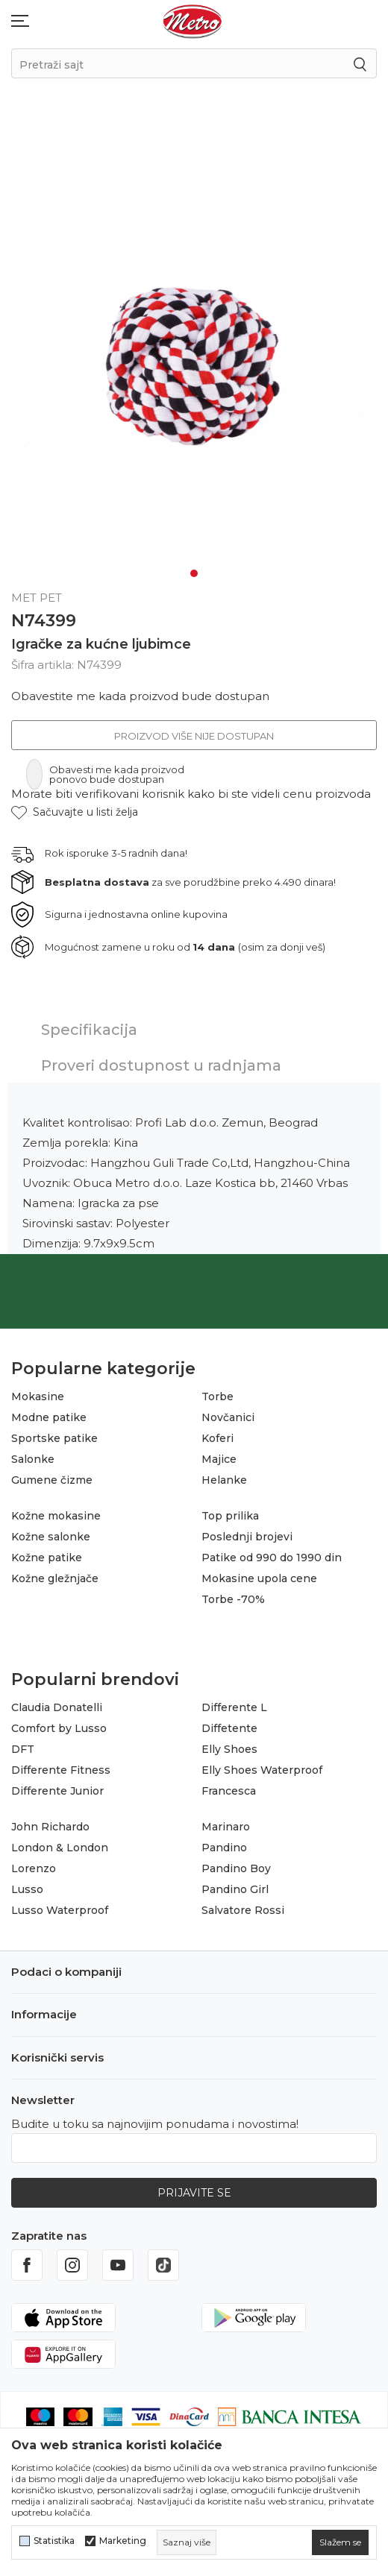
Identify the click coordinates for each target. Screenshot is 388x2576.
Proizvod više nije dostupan (194, 736)
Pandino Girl (235, 1889)
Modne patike (49, 1417)
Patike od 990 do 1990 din (271, 1557)
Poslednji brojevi (246, 1536)
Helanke (224, 1480)
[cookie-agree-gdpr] (340, 2542)
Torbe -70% (233, 1599)
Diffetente (229, 1728)
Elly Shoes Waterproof (261, 1770)
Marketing (122, 2540)
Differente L (234, 1707)
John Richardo (50, 1826)
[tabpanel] (194, 348)
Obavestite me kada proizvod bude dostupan (140, 696)
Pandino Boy (236, 1868)
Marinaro (225, 1826)
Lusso (27, 1889)
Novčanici (227, 1417)
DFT (22, 1749)
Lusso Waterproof (59, 1910)
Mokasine (37, 1396)
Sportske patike (54, 1438)
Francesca (228, 1791)
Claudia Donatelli (56, 1707)
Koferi (217, 1438)
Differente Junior (57, 1791)
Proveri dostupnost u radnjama (161, 1065)
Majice (219, 1459)
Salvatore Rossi (242, 1910)
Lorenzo (33, 1868)
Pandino (224, 1847)
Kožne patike (46, 1557)
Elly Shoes (229, 1749)
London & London (59, 1847)
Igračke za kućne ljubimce (101, 644)
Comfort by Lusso (59, 1728)
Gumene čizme (52, 1480)
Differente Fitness (60, 1770)
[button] (74, 812)
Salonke (32, 1459)
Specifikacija (89, 1030)
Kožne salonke (50, 1536)
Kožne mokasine (56, 1515)
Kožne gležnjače (54, 1578)
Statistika (54, 2540)
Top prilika (230, 1515)
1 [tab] (194, 573)
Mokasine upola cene (259, 1578)
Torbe (217, 1396)
